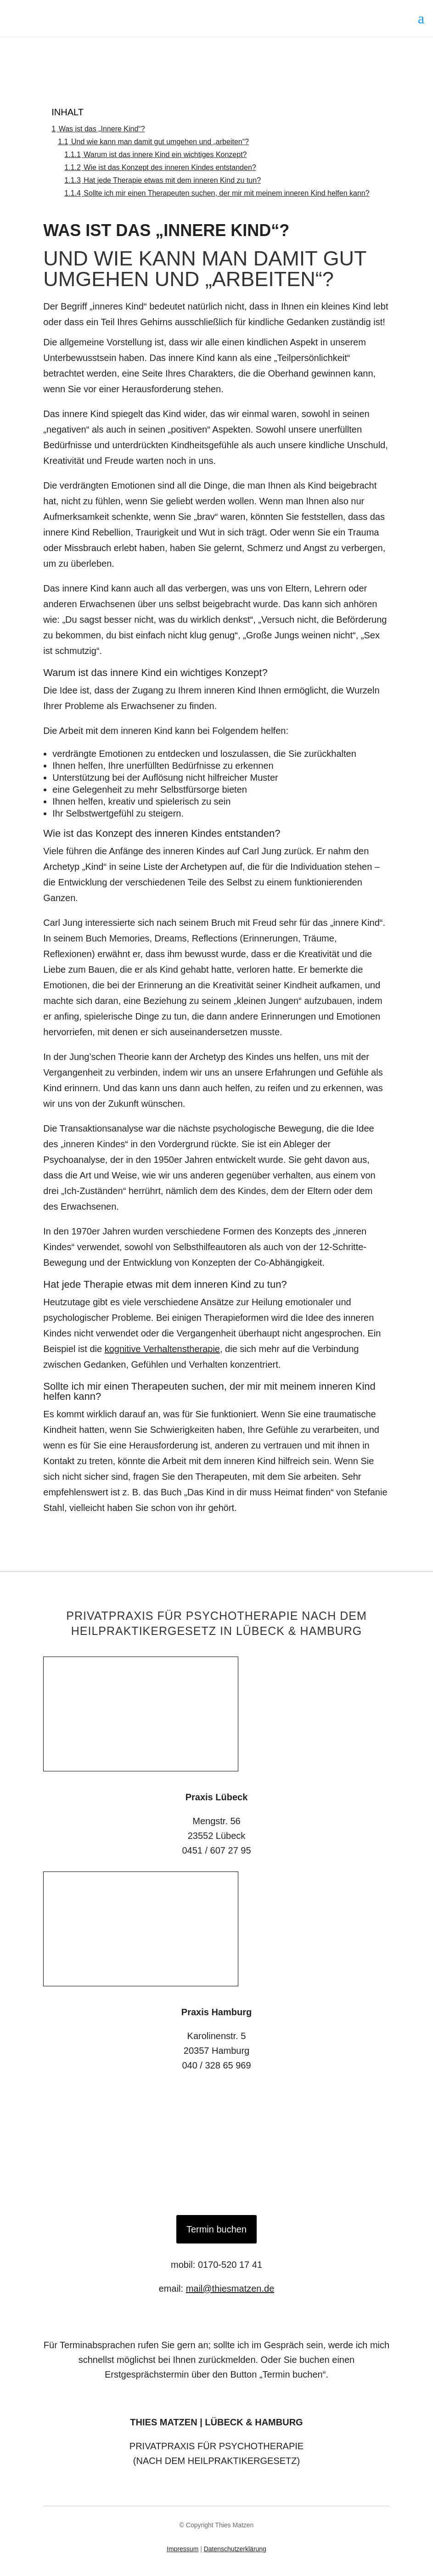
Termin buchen (216, 2229)
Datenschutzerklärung (235, 2549)
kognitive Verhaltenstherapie (162, 1349)
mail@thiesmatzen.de (230, 2288)
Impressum (182, 2549)
